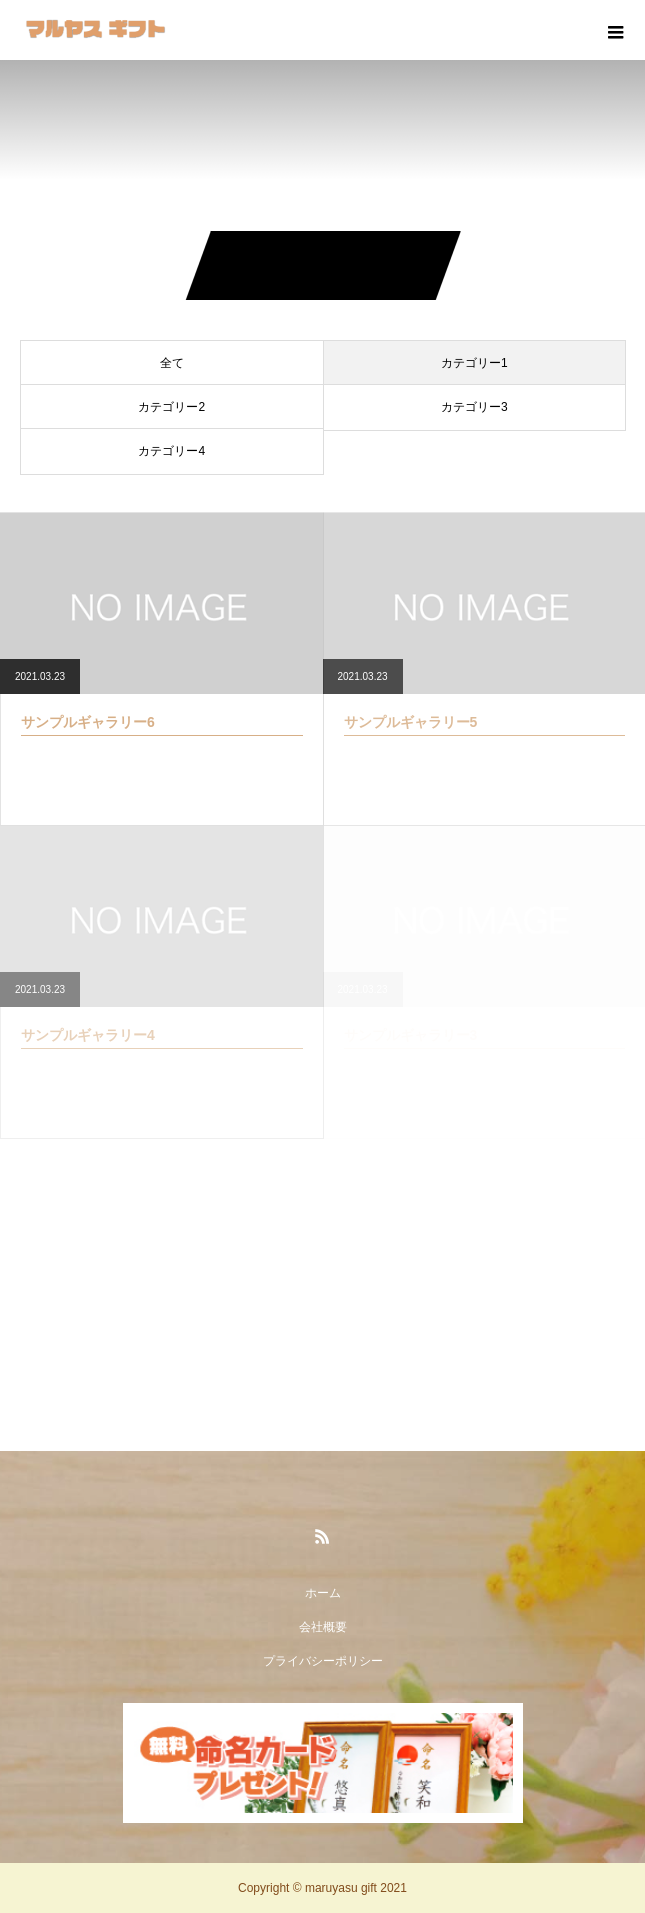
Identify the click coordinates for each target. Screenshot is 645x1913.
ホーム (323, 1593)
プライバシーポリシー (323, 1661)
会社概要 (323, 1627)
